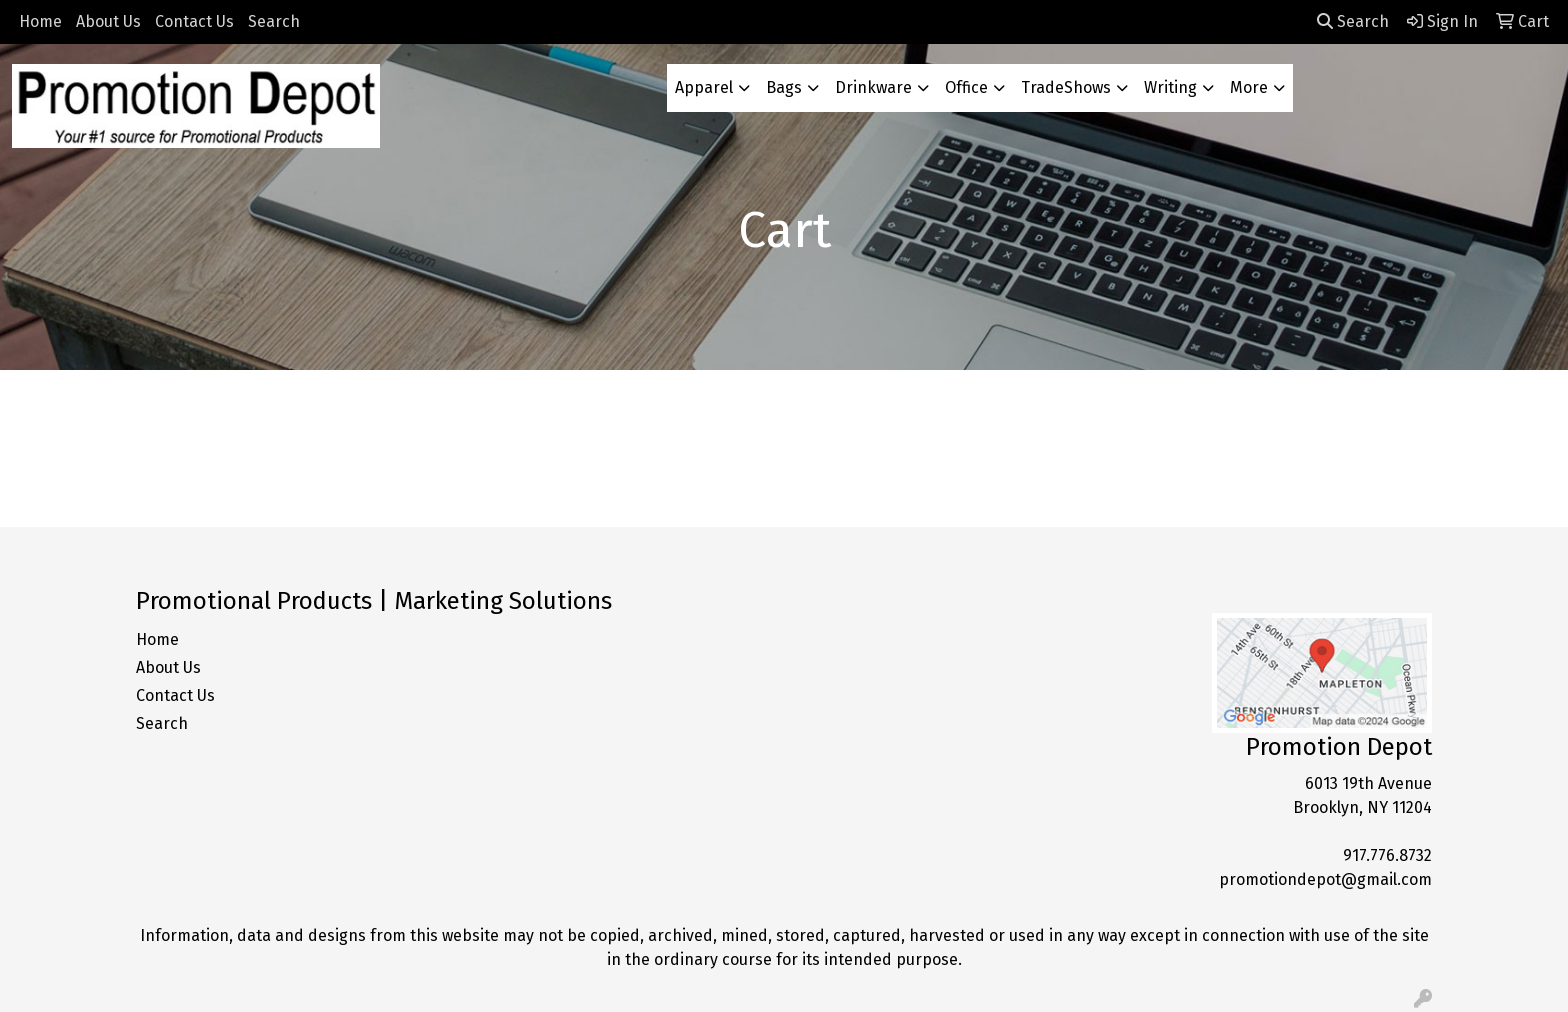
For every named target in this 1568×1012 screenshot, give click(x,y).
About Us (108, 21)
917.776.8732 (1387, 855)
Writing (1170, 87)
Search (274, 21)
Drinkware (873, 87)
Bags (784, 87)
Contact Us (194, 21)
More (1249, 87)
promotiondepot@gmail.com (1325, 879)
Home (40, 21)
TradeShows (1066, 87)
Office (966, 87)
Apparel (704, 87)
